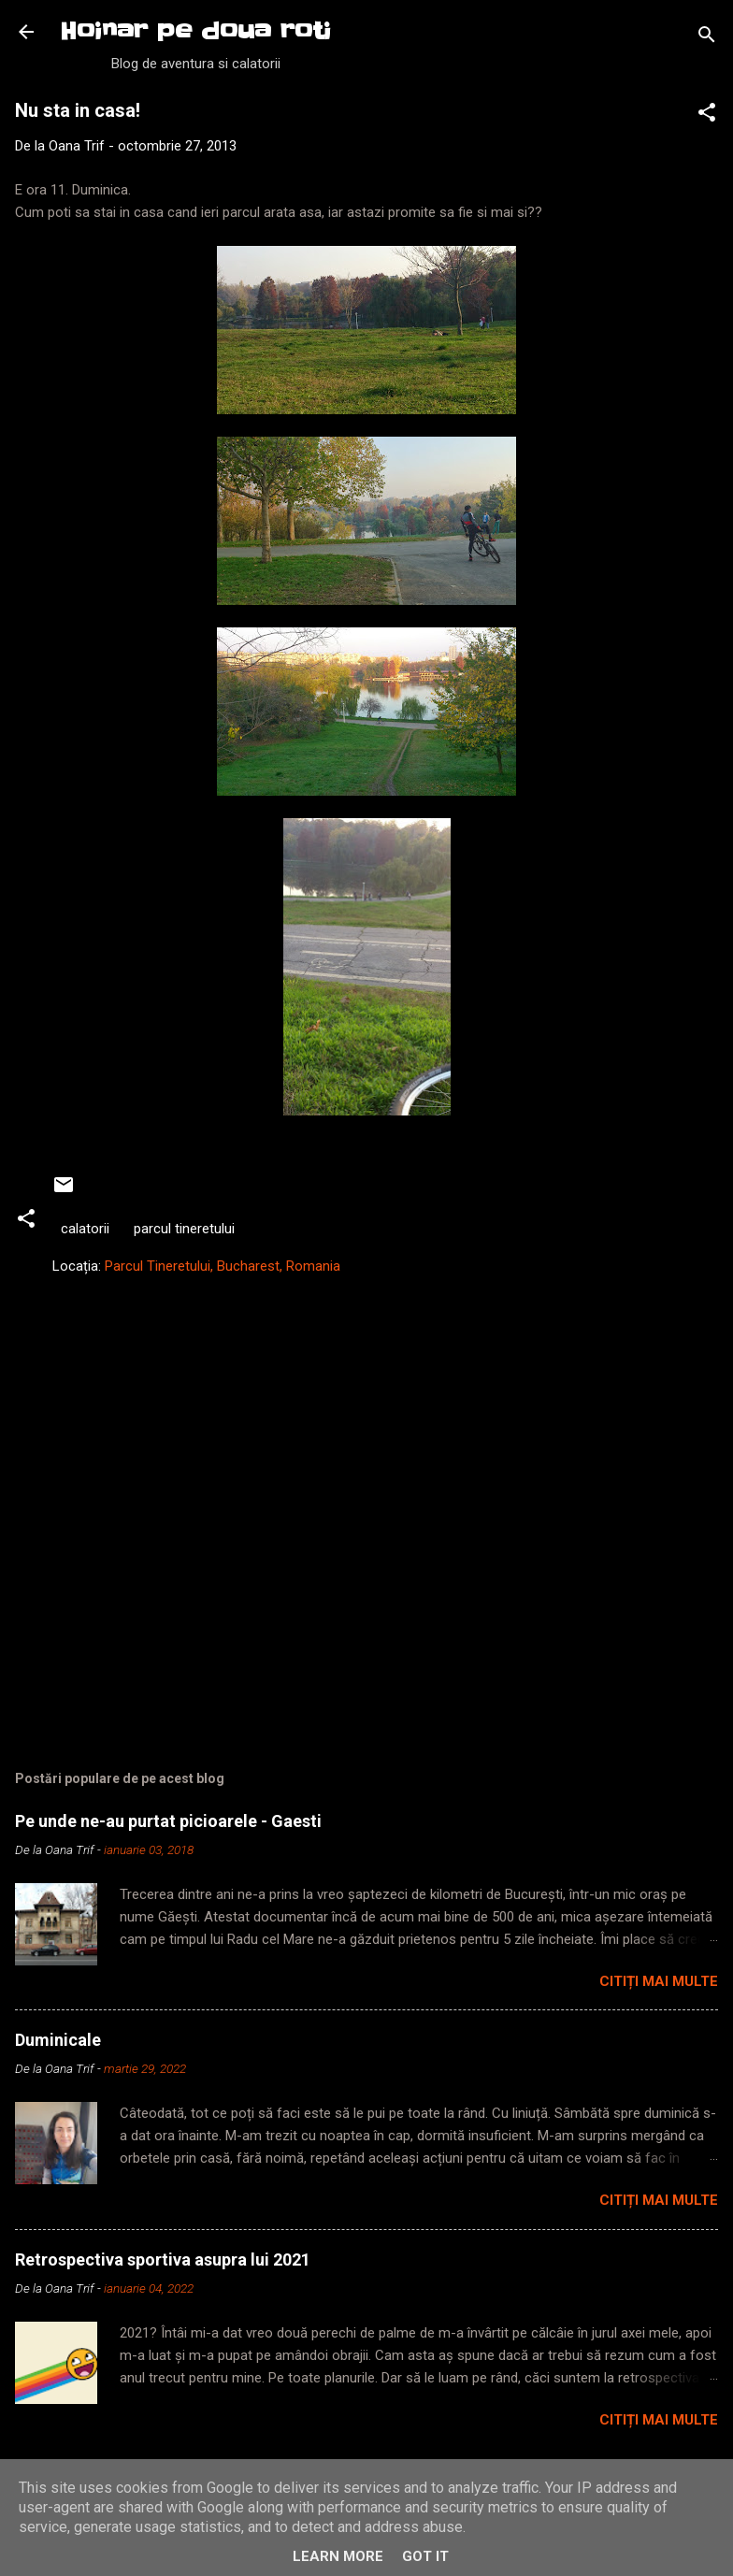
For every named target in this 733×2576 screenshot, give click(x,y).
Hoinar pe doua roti (195, 31)
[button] (707, 115)
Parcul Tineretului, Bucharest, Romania (222, 1266)
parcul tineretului (184, 1228)
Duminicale (58, 2040)
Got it (425, 2556)
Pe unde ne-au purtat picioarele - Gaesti (168, 1821)
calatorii (85, 1228)
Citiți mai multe (658, 1981)
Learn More (338, 2556)
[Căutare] (707, 37)
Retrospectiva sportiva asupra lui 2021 (162, 2259)
